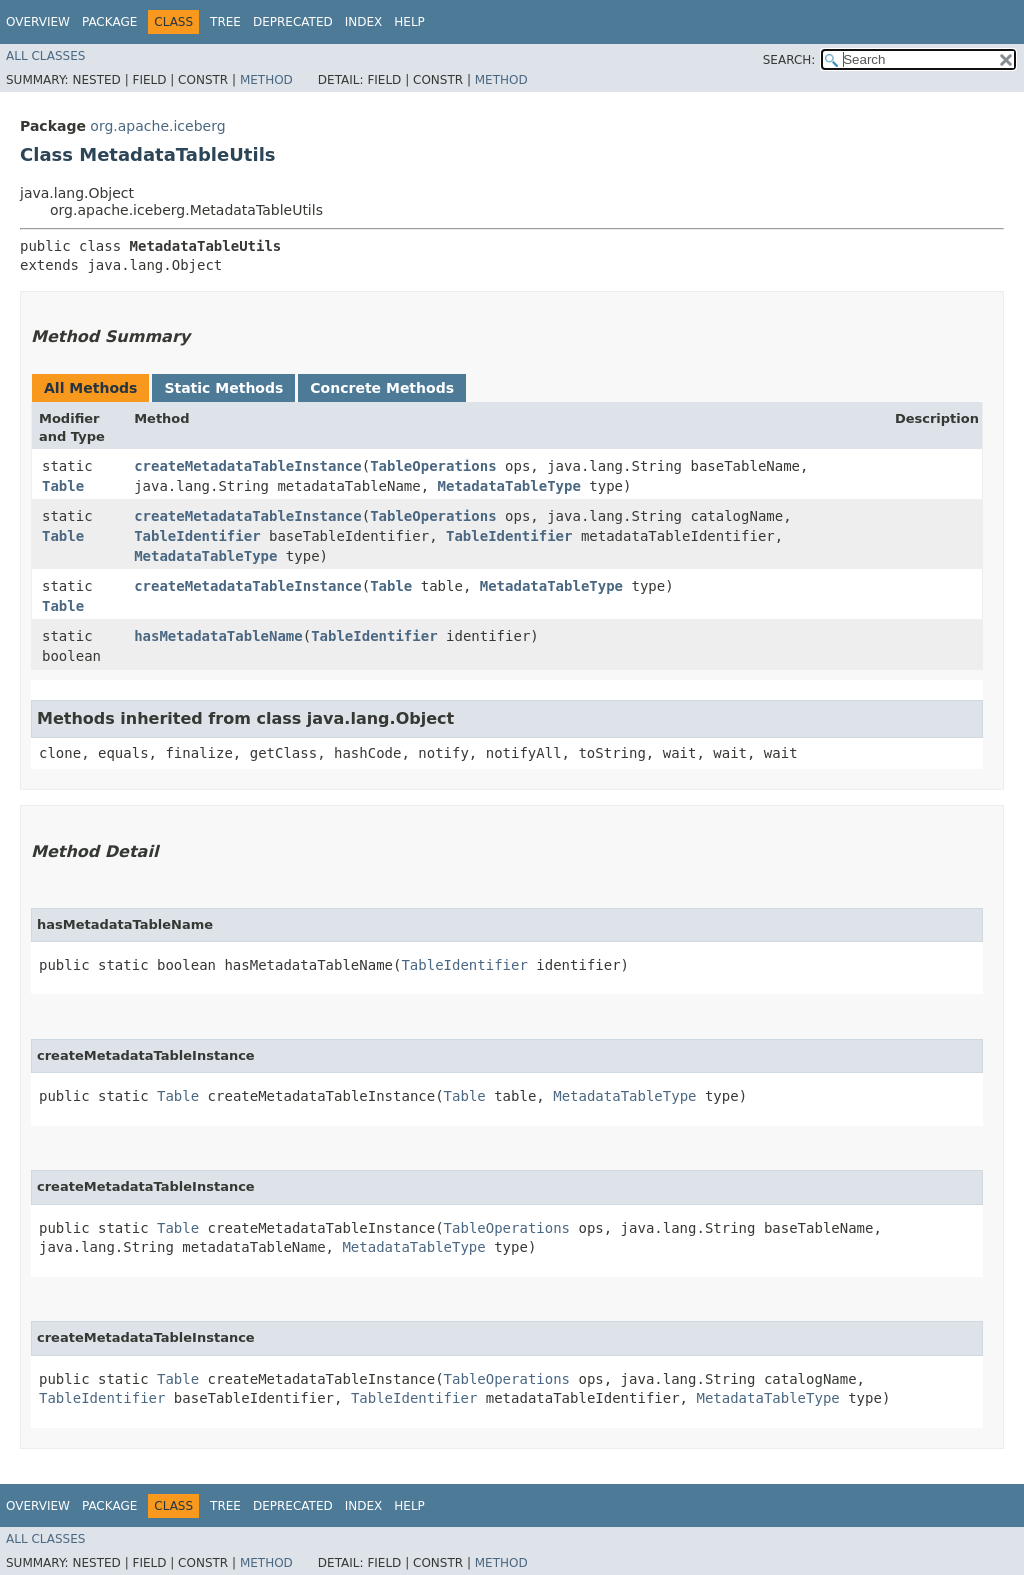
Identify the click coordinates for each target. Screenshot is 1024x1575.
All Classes (45, 56)
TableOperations (433, 466)
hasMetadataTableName (218, 636)
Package (109, 22)
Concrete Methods (382, 388)
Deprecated (293, 22)
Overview (38, 22)
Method (266, 80)
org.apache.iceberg (157, 126)
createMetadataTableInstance (248, 466)
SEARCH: (789, 60)
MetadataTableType (509, 486)
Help (409, 22)
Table (63, 486)
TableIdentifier (197, 536)
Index (364, 22)
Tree (225, 22)
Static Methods (223, 388)
